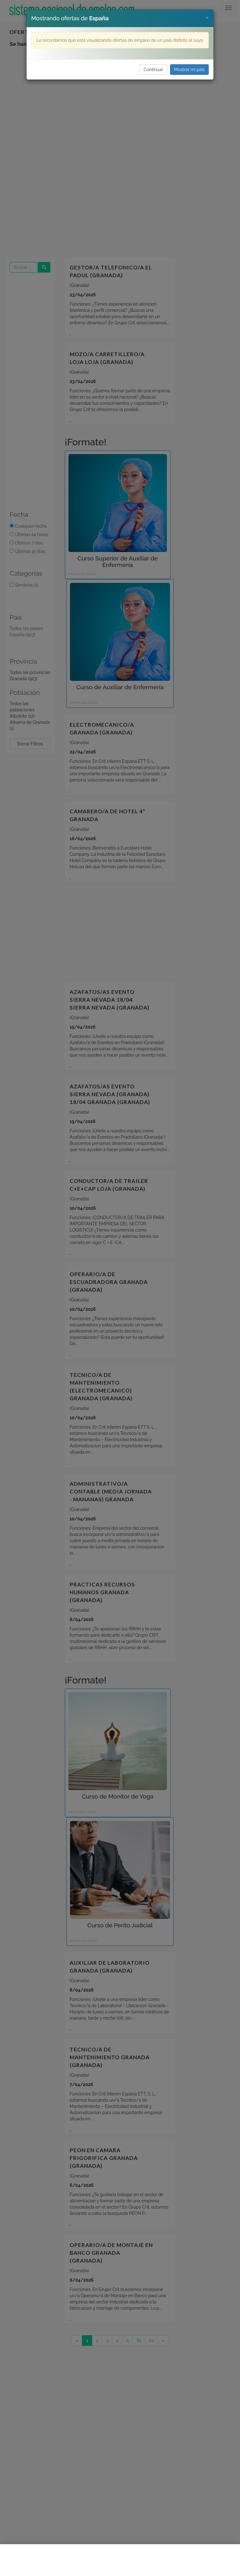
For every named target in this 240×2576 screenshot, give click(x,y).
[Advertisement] (120, 2560)
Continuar (153, 69)
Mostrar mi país (189, 69)
